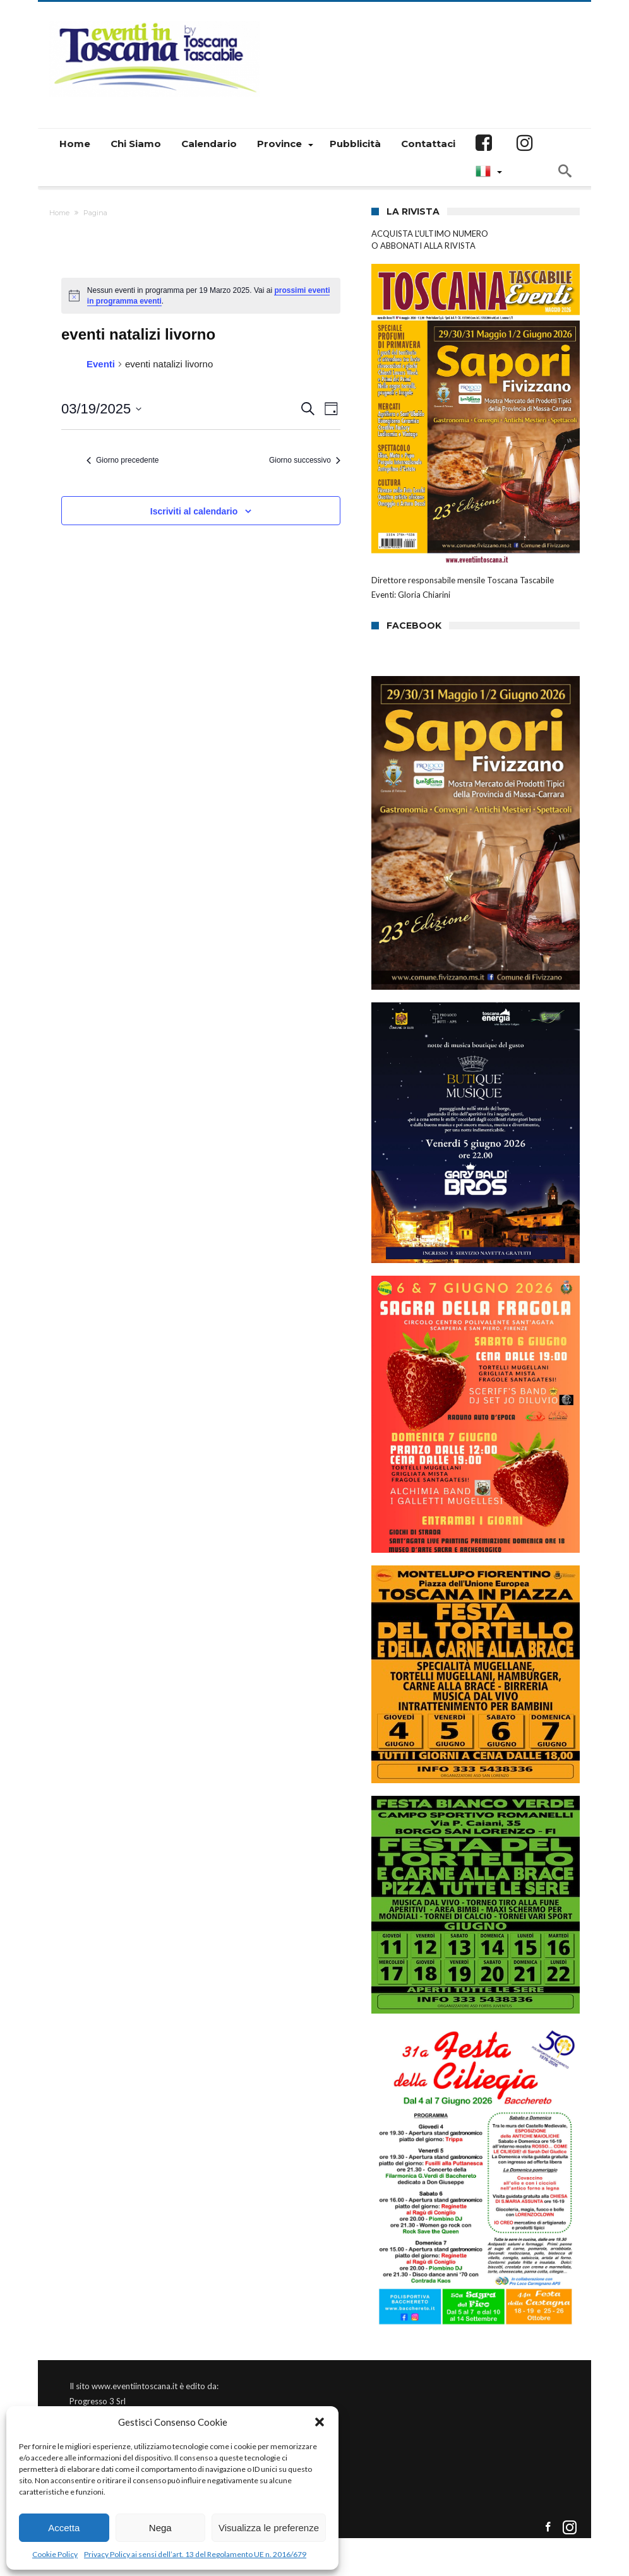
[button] (319, 2422)
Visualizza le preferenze (269, 2527)
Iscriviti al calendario (194, 511)
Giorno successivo (304, 460)
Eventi (101, 364)
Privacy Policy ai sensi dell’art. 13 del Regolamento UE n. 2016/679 (195, 2554)
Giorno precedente (123, 460)
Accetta (64, 2527)
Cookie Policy (55, 2554)
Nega (160, 2527)
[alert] (200, 296)
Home (59, 212)
